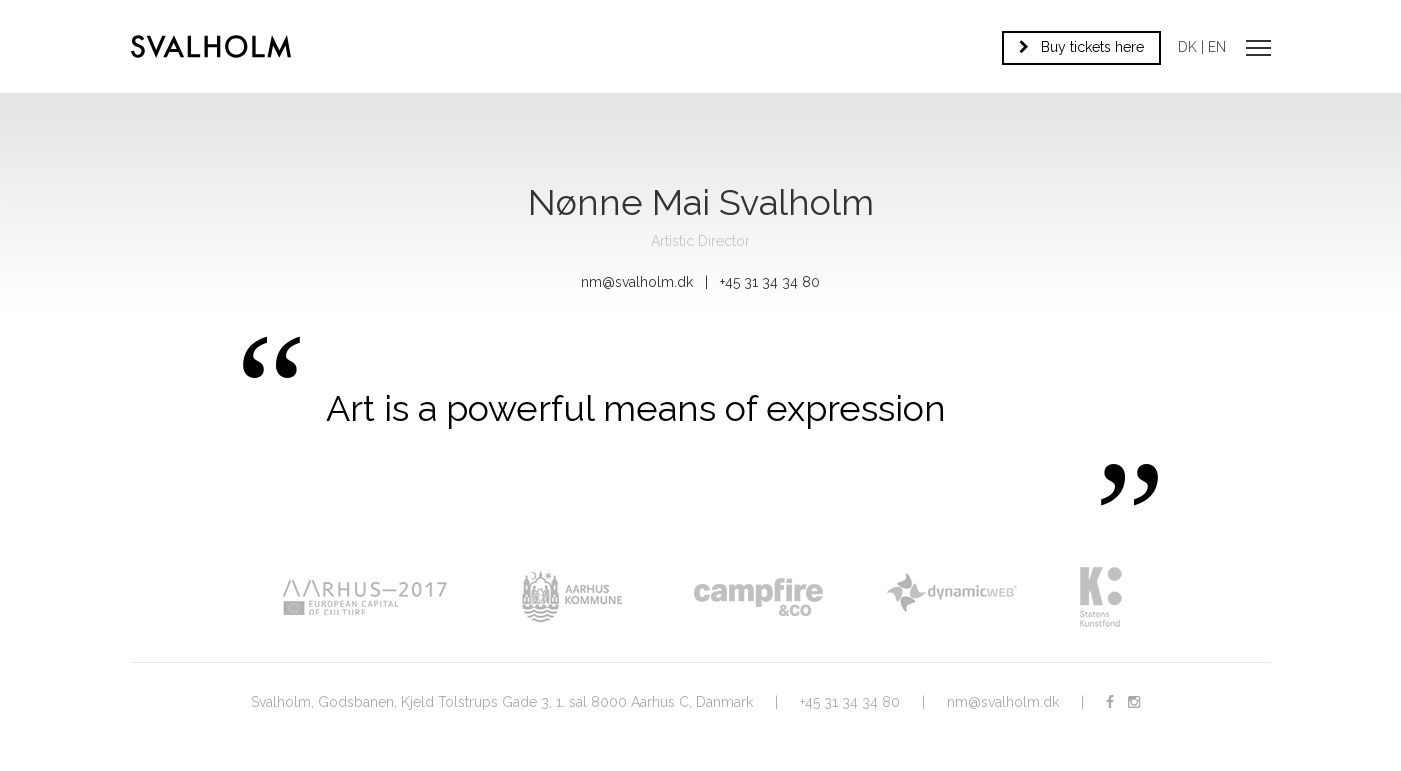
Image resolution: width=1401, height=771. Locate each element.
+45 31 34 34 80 (850, 702)
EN (1217, 47)
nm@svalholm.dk (637, 282)
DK (1187, 47)
